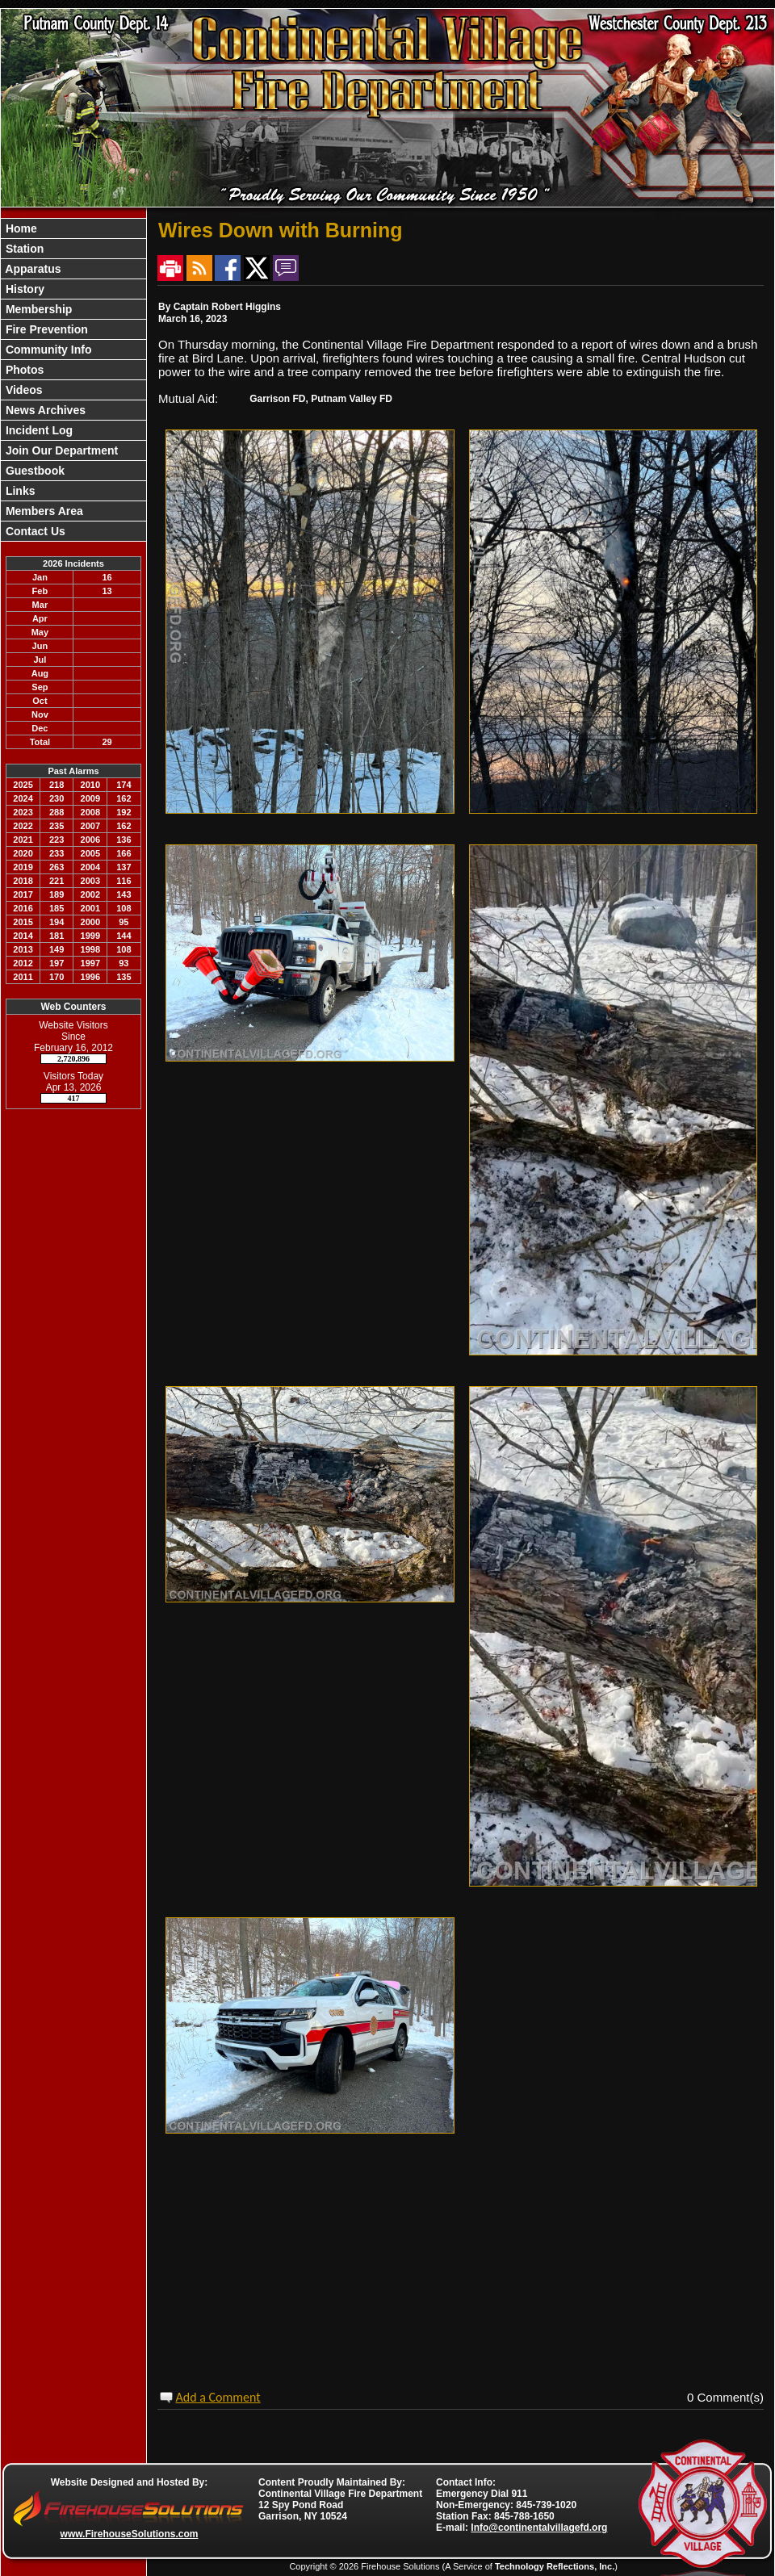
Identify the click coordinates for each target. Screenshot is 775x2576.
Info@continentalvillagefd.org (539, 2527)
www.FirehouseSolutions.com (130, 2534)
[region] (73, 380)
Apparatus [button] (31, 268)
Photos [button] (23, 369)
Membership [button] (37, 309)
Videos (22, 389)
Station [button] (23, 248)
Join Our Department (60, 450)
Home (19, 228)
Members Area (42, 511)
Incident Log (37, 430)
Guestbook (33, 470)
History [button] (23, 289)
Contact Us (33, 531)
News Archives (44, 410)
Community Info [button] (46, 349)
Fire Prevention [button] (45, 329)
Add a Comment (218, 2397)
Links (18, 490)
